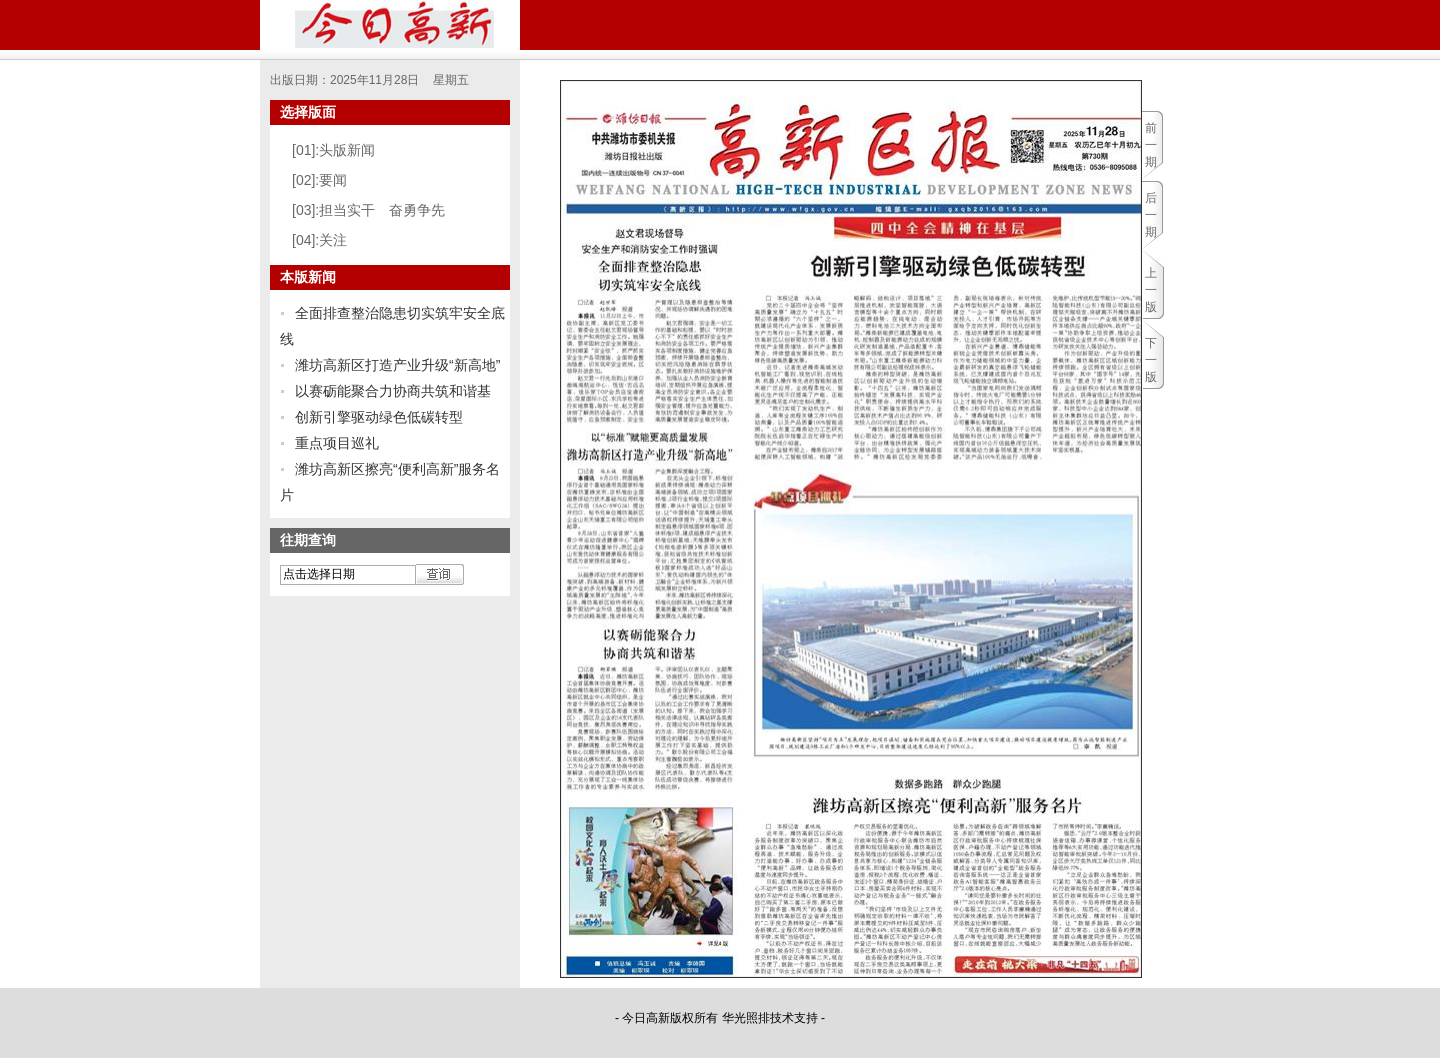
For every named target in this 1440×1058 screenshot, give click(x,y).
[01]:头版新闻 (333, 150)
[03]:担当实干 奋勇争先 (368, 210)
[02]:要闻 (319, 180)
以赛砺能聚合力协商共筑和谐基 (393, 391)
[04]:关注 (319, 240)
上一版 (1151, 290)
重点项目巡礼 (337, 443)
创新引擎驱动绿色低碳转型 (379, 417)
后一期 (1151, 215)
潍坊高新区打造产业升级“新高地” (397, 365)
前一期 (1151, 145)
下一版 (1151, 360)
